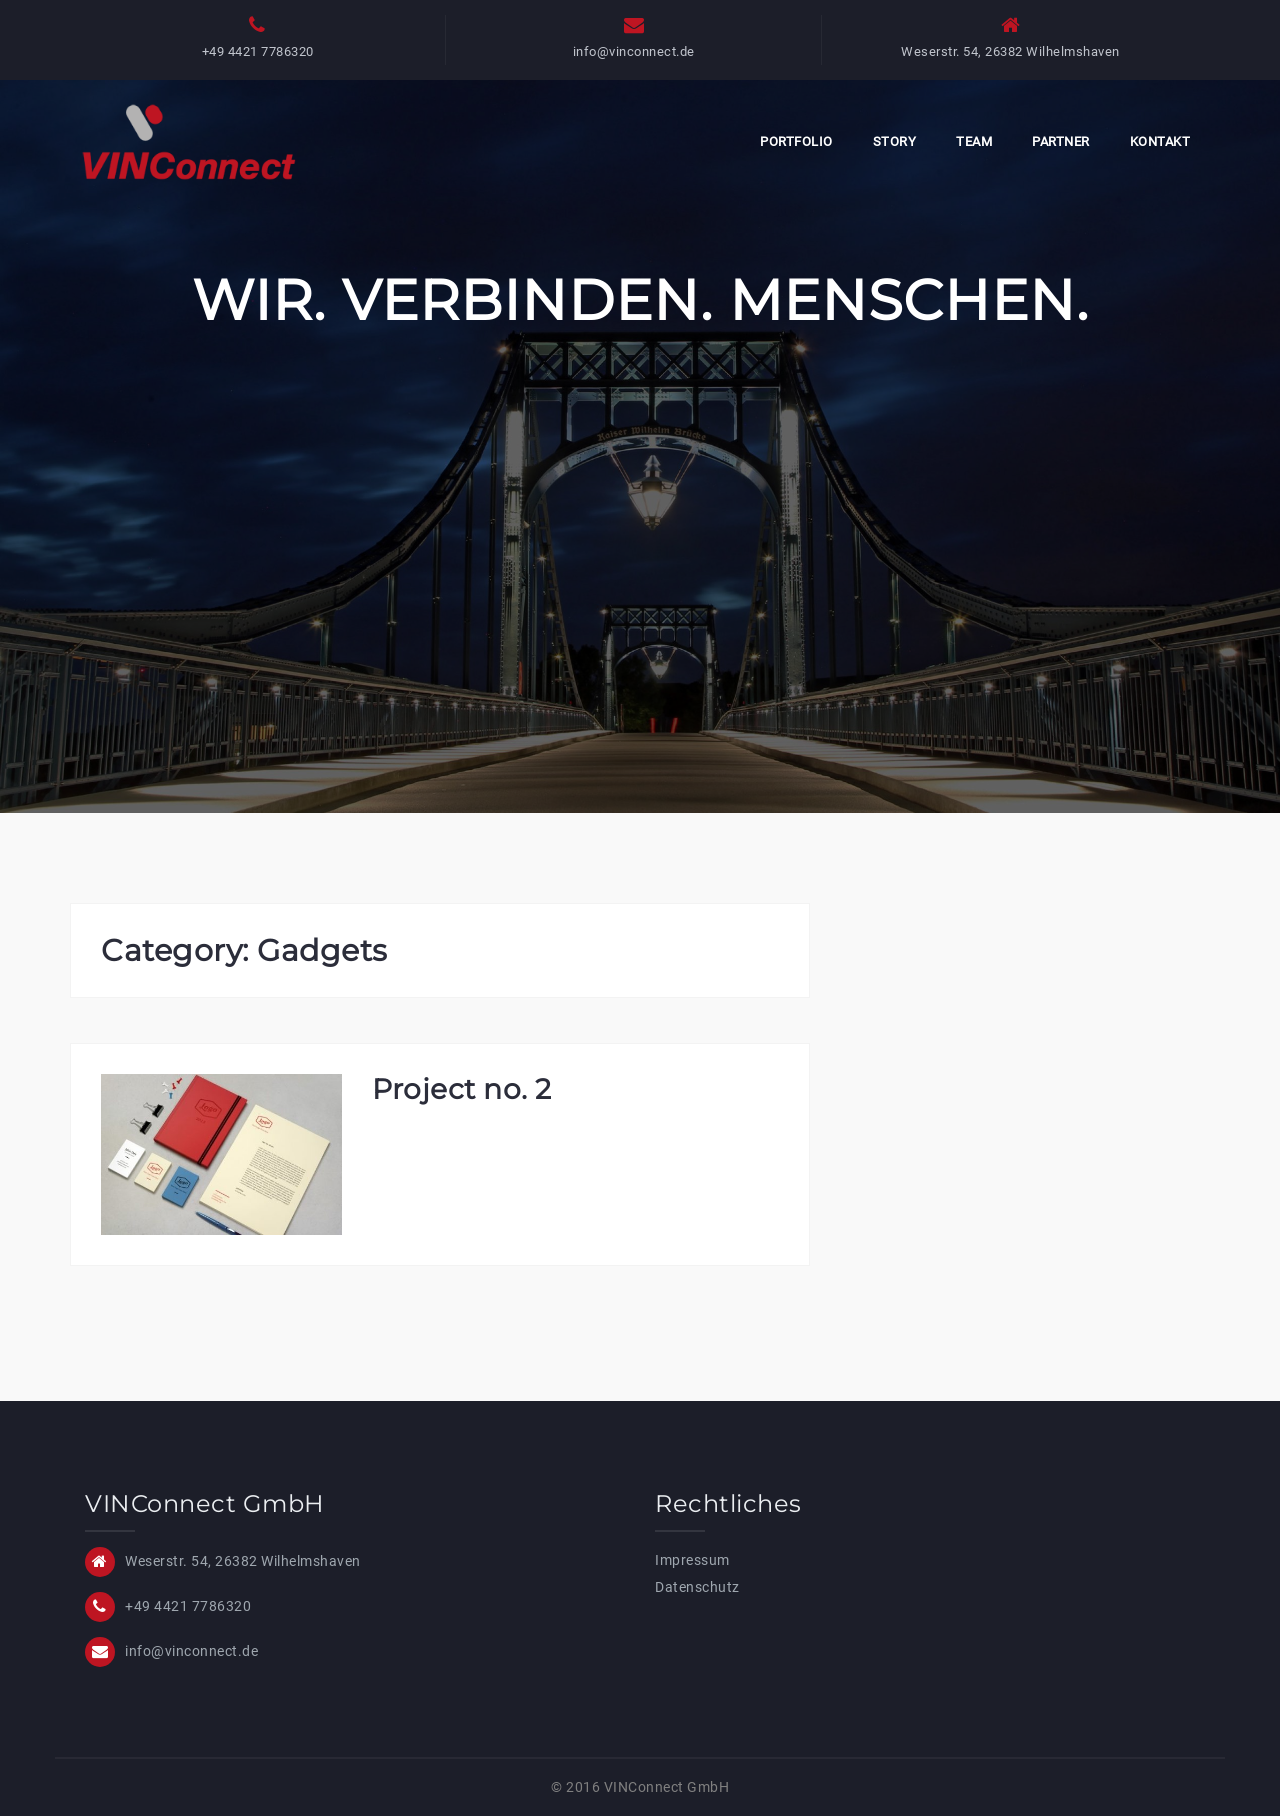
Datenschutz (697, 1587)
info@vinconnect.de (634, 51)
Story (895, 141)
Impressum (692, 1560)
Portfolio (796, 141)
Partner (1061, 141)
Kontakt (1160, 141)
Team (974, 141)
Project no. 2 (462, 1089)
